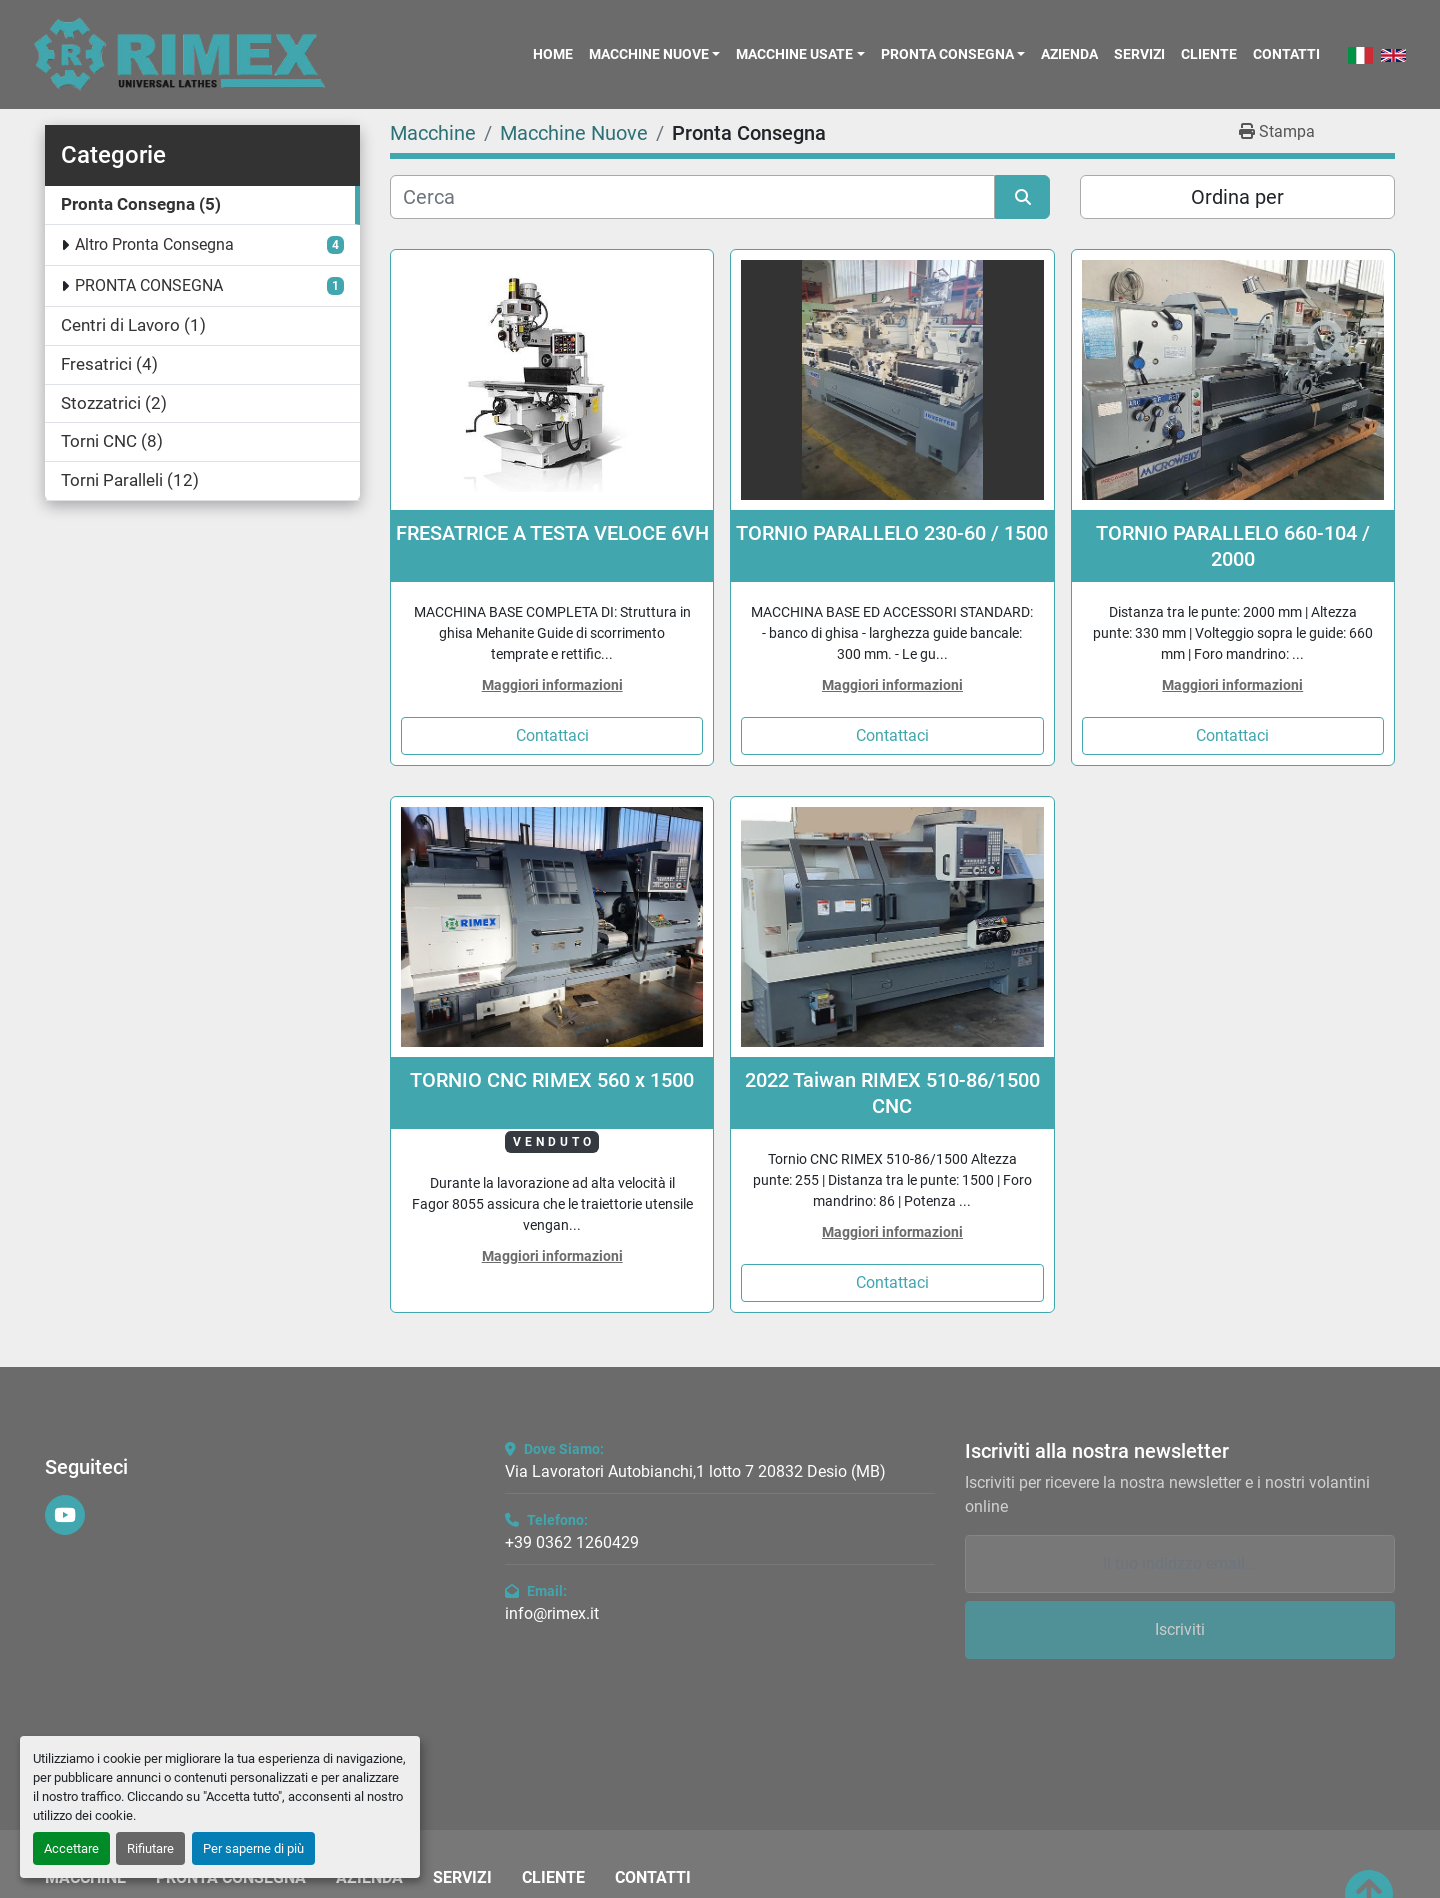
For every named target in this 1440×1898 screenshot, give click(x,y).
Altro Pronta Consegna (154, 244)
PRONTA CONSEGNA (149, 285)
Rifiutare (150, 1848)
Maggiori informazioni (552, 685)
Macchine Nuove (649, 54)
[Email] (1180, 1564)
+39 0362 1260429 (572, 1542)
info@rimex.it (552, 1613)
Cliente (1209, 54)
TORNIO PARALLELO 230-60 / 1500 (892, 533)
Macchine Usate (794, 54)
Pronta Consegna (947, 54)
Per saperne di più (253, 1848)
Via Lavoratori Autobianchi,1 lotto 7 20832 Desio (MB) (695, 1471)
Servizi (1139, 54)
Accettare (71, 1848)
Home (553, 54)
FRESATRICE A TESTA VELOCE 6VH (552, 533)
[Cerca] (692, 197)
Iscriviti (1180, 1629)
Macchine (85, 1878)
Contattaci (552, 735)
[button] (654, 54)
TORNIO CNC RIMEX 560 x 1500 (552, 1080)
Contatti (1286, 54)
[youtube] (65, 1515)
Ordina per (1237, 197)
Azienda (1069, 54)
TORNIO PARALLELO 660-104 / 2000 (1233, 546)
